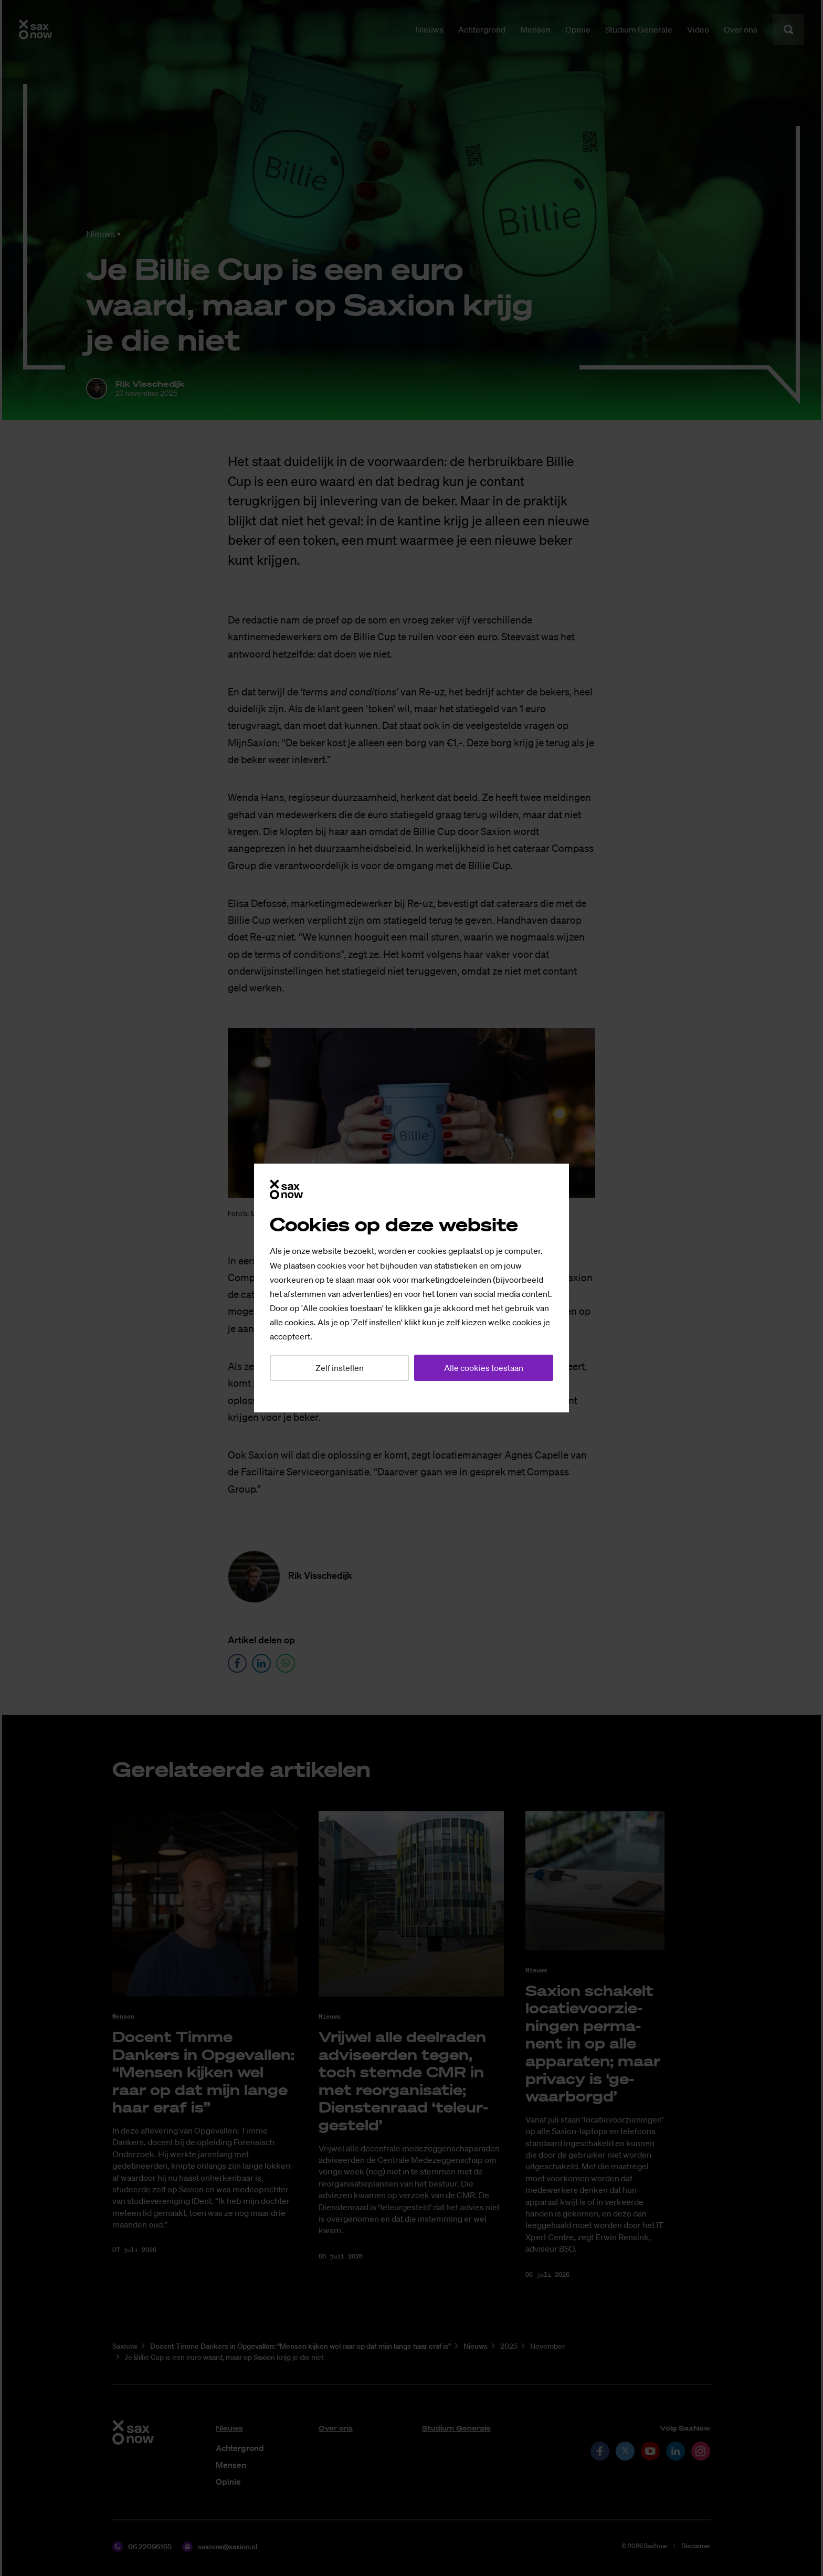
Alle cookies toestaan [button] (483, 1368)
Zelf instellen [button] (339, 1368)
